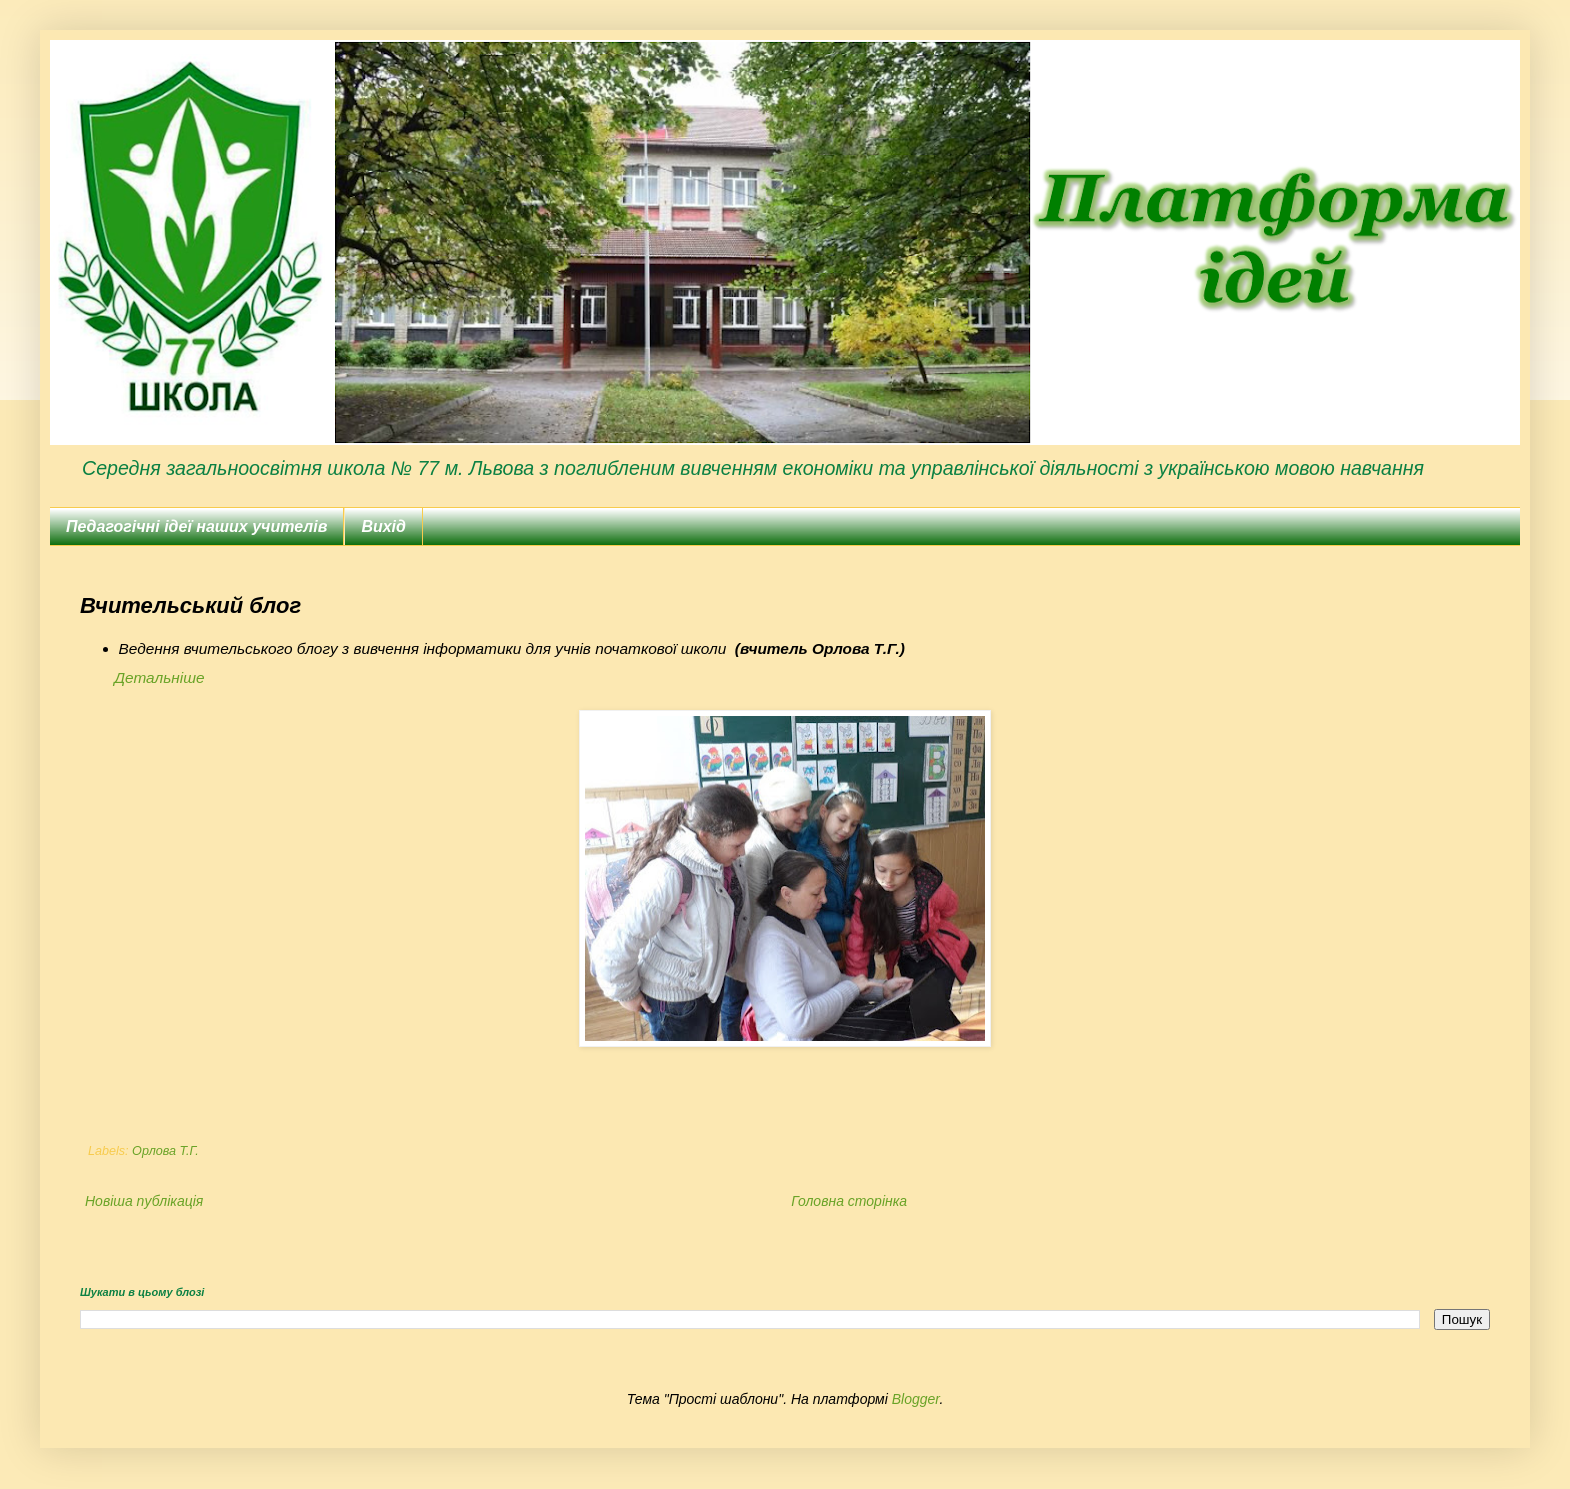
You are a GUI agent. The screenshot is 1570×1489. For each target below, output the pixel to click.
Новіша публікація (144, 1201)
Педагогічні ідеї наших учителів (196, 526)
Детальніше (159, 677)
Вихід (383, 526)
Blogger (916, 1399)
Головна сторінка (849, 1201)
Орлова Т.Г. (165, 1151)
